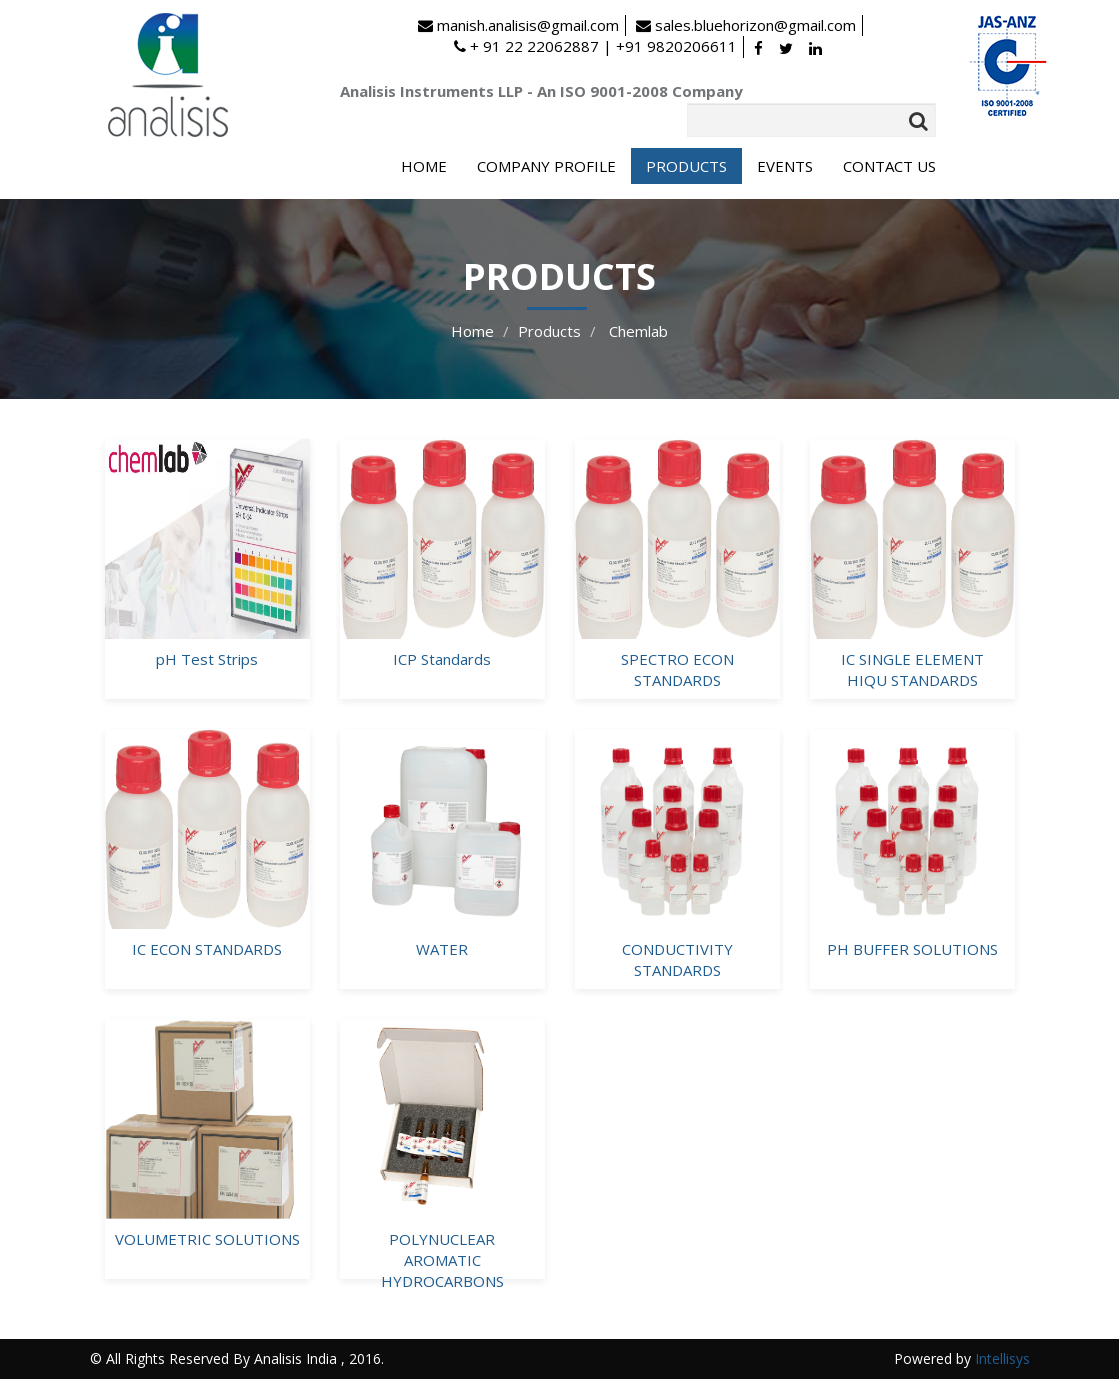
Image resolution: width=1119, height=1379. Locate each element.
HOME (424, 166)
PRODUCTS (686, 166)
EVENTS (785, 166)
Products (549, 331)
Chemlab (636, 331)
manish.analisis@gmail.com (518, 25)
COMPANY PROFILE (546, 166)
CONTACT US (889, 166)
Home (472, 331)
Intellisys (1002, 1358)
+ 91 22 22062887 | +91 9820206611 (595, 46)
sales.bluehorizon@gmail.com (746, 25)
